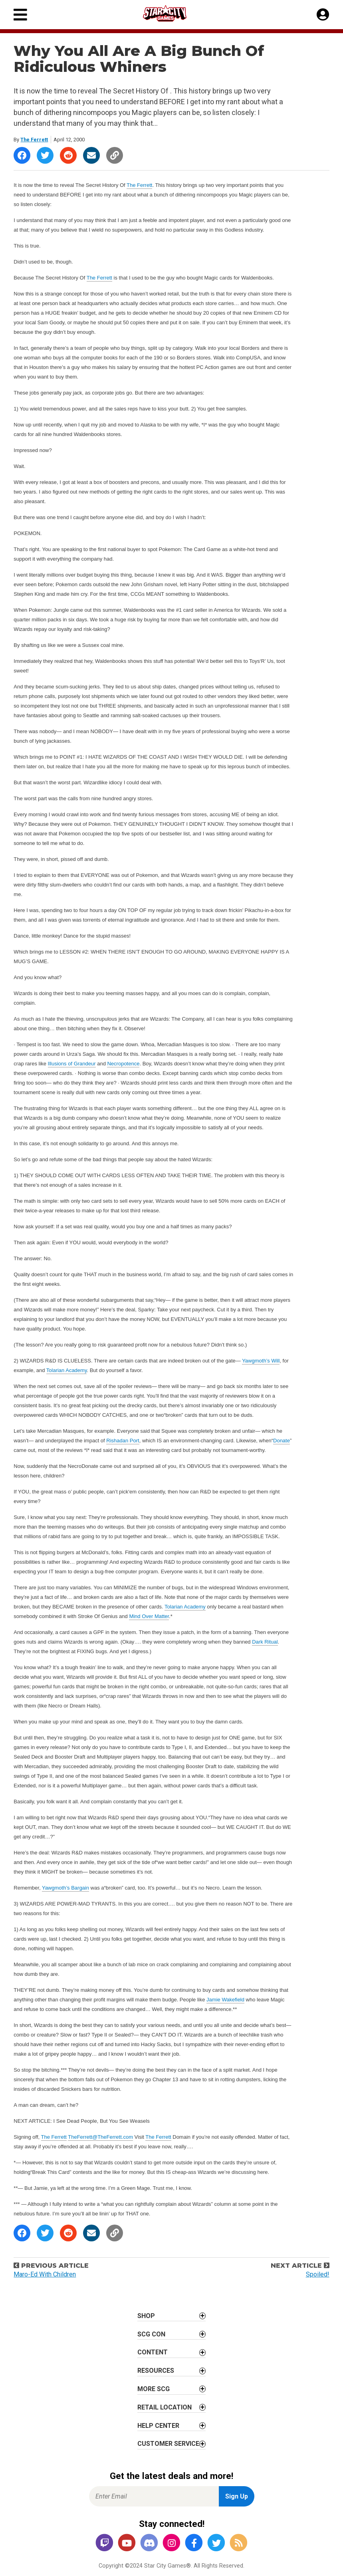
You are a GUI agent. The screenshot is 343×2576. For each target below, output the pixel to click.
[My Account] (323, 14)
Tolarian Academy (66, 1370)
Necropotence (123, 1064)
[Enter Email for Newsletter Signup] (154, 2496)
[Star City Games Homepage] (172, 13)
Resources (155, 2370)
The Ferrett (34, 140)
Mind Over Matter (149, 1616)
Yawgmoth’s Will (261, 1361)
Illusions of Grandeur (72, 1064)
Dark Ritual (265, 1642)
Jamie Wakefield (225, 2000)
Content (152, 2352)
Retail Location (164, 2407)
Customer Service (168, 2443)
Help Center (158, 2425)
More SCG (153, 2389)
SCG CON (151, 2334)
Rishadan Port (122, 1441)
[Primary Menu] (20, 15)
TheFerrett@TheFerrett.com (100, 2137)
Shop (146, 2316)
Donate (281, 1441)
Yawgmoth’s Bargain (65, 1888)
